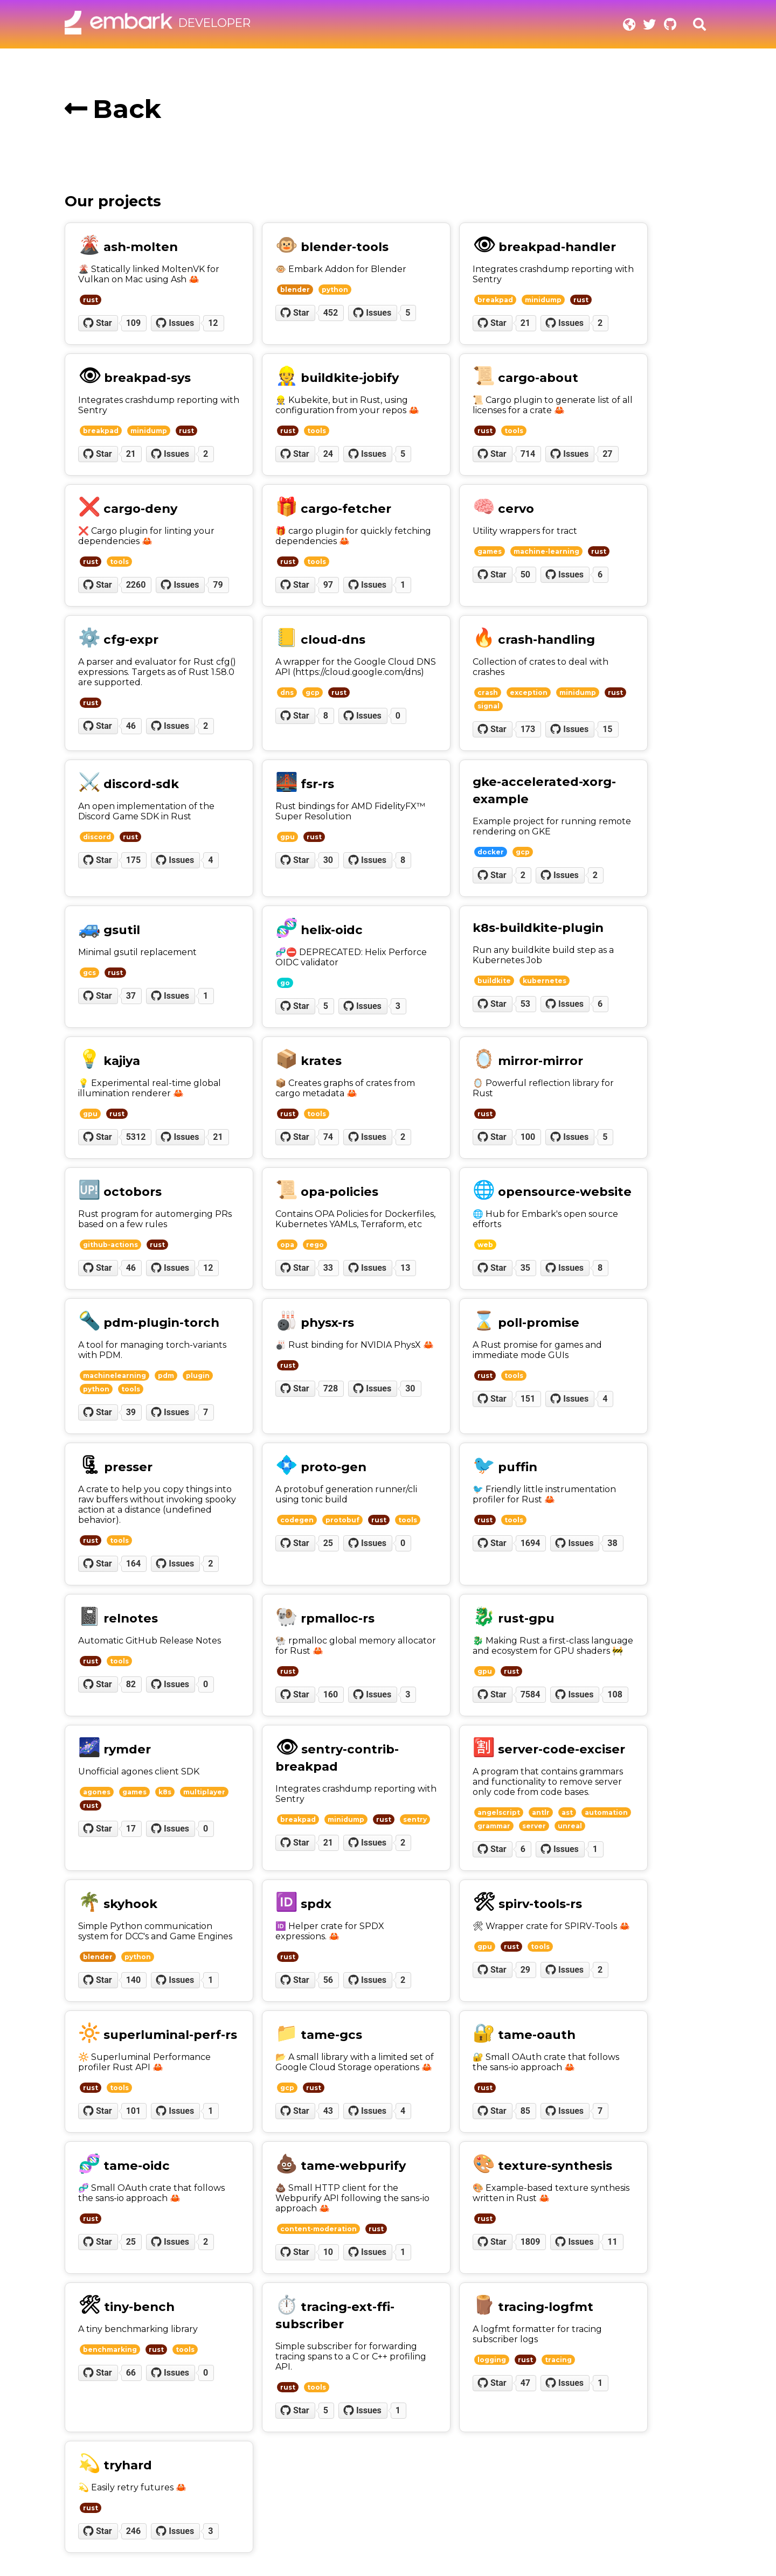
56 (328, 1980)
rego (315, 1245)
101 (133, 2111)
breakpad (495, 300)
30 (328, 860)
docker (490, 852)
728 (330, 1388)
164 (133, 1563)
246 (133, 2531)
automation (606, 1812)
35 (525, 1268)
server (534, 1826)
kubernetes (544, 981)
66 (131, 2373)
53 (525, 1004)
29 (525, 1970)
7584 (531, 1694)
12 (213, 323)
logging (491, 2360)
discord (97, 837)
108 (614, 1694)
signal (488, 706)
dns (287, 692)
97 (328, 585)
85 (525, 2111)
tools (316, 431)
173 (528, 729)
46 (131, 726)
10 (328, 2252)
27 (607, 454)
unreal (570, 1826)
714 (528, 454)
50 (525, 574)
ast (567, 1812)
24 (328, 454)
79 (218, 585)
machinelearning (114, 1375)
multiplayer (204, 1792)
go (285, 983)
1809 (531, 2242)
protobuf (342, 1520)
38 (612, 1543)
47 (525, 2383)
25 (328, 1543)
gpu (287, 837)
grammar (493, 1826)
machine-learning (546, 551)
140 (133, 1980)
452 (330, 313)
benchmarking (110, 2349)
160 (330, 1694)
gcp (313, 692)
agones (96, 1792)
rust (90, 300)
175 (133, 860)
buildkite (494, 981)
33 (328, 1268)
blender (295, 290)
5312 (136, 1137)
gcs (89, 973)
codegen (297, 1520)
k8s (164, 1792)
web (485, 1245)
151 (528, 1399)
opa (287, 1245)
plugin (198, 1375)
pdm (166, 1375)
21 (525, 323)
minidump (543, 300)
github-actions (110, 1245)
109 (133, 323)
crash (487, 692)
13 (405, 1268)
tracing (558, 2360)
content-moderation (318, 2229)
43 (328, 2111)
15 (607, 729)
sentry (415, 1819)
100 (528, 1137)
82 (131, 1684)
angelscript (498, 1812)
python (335, 290)
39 (131, 1412)
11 (612, 2242)
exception (529, 692)
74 (328, 1137)
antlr (541, 1812)
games (489, 551)
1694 (531, 1543)
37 (131, 996)
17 (131, 1828)
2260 (136, 585)
